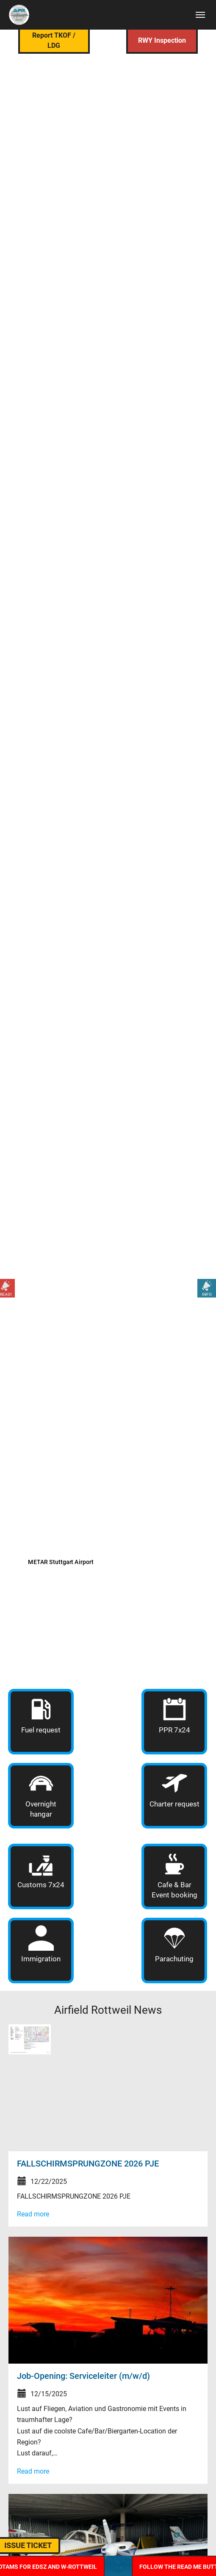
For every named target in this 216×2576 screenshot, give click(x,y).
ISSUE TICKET (40, 2545)
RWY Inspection (162, 40)
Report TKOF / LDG (53, 40)
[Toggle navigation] (200, 15)
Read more (33, 2214)
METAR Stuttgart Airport (60, 1562)
